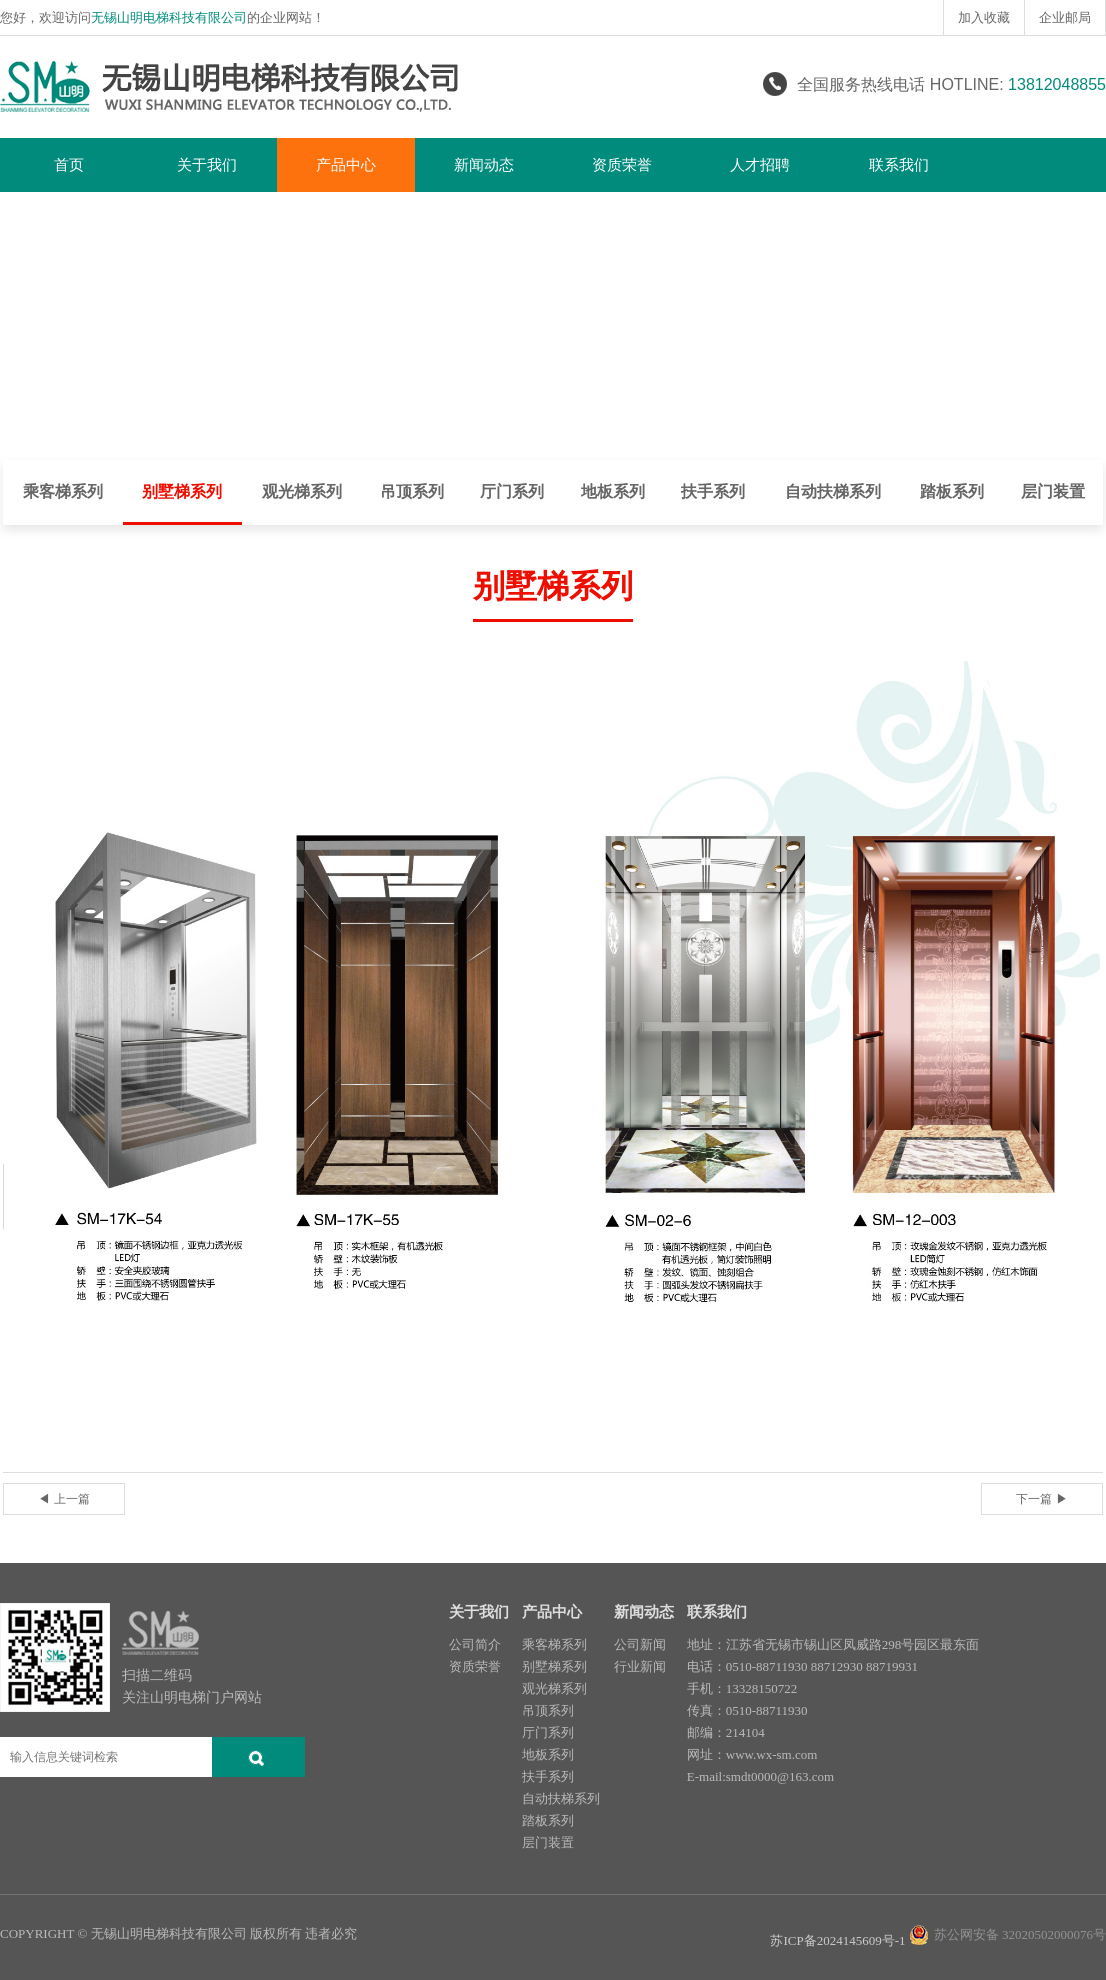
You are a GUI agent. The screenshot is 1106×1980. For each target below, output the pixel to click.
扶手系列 (713, 491)
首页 (69, 165)
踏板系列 (952, 491)
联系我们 (899, 165)
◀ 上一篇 (63, 1499)
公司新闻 (640, 1644)
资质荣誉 (622, 165)
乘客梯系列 (63, 491)
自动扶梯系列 (833, 491)
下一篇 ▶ (1041, 1499)
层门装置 (1053, 491)
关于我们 (207, 165)
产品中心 (346, 165)
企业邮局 (1065, 17)
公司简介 (475, 1644)
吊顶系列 (412, 491)
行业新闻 (640, 1666)
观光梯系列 (302, 491)
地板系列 (613, 491)
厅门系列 (512, 491)
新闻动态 (484, 165)
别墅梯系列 (182, 491)
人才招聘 (760, 165)
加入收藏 (984, 17)
